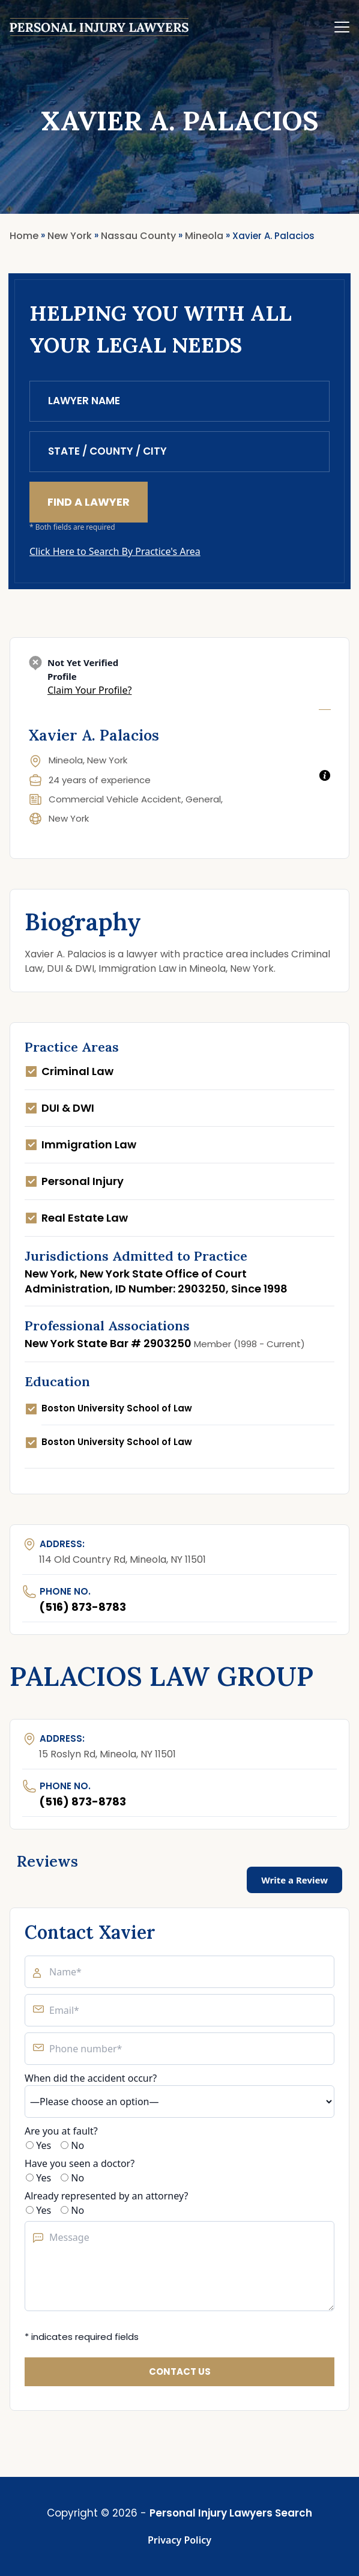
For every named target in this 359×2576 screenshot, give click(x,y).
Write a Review (294, 1880)
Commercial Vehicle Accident (115, 799)
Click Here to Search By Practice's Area (115, 551)
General (203, 799)
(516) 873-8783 (82, 1606)
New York (69, 818)
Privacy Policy (179, 2540)
